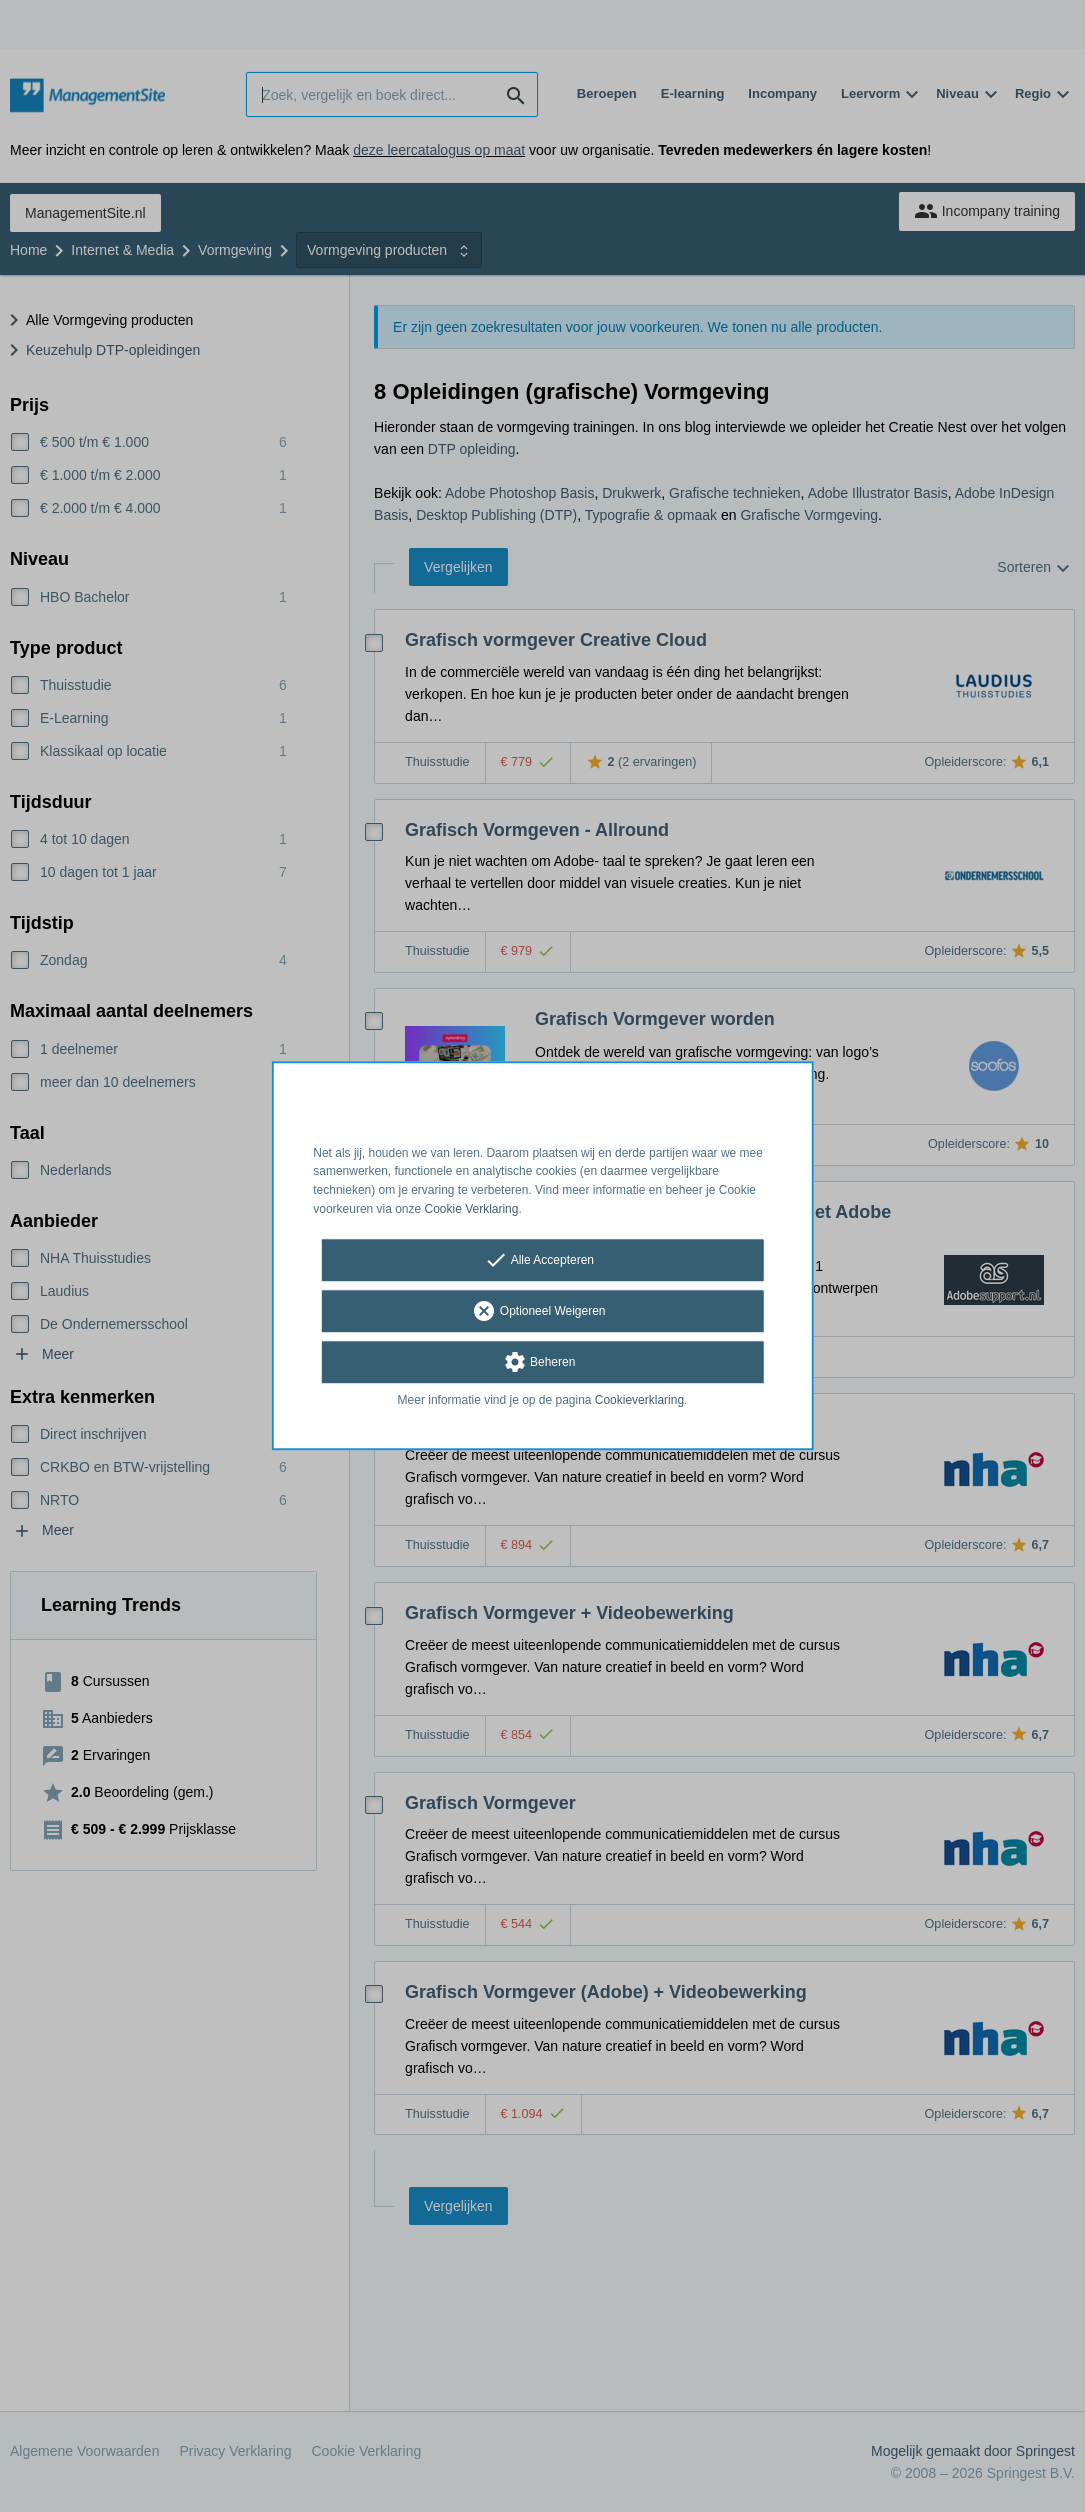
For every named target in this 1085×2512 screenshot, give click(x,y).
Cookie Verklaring (472, 1209)
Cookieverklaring (639, 1400)
